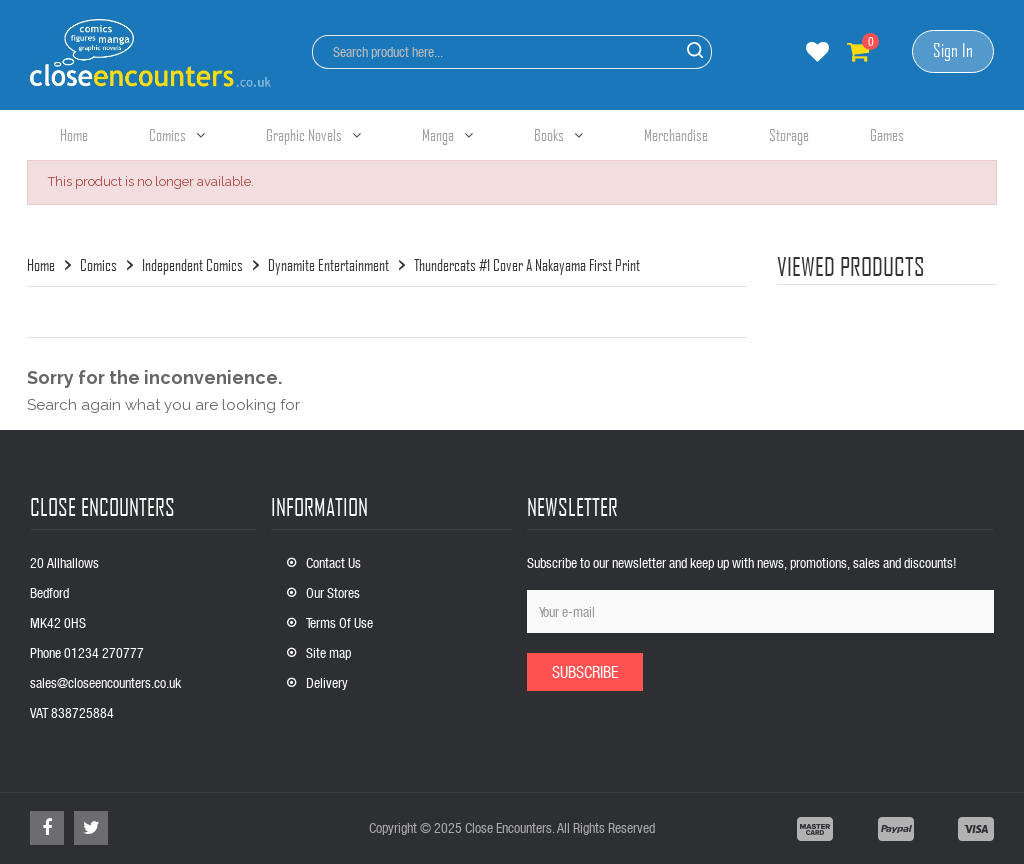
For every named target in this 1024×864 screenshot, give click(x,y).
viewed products (850, 266)
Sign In (953, 50)
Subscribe (585, 671)
